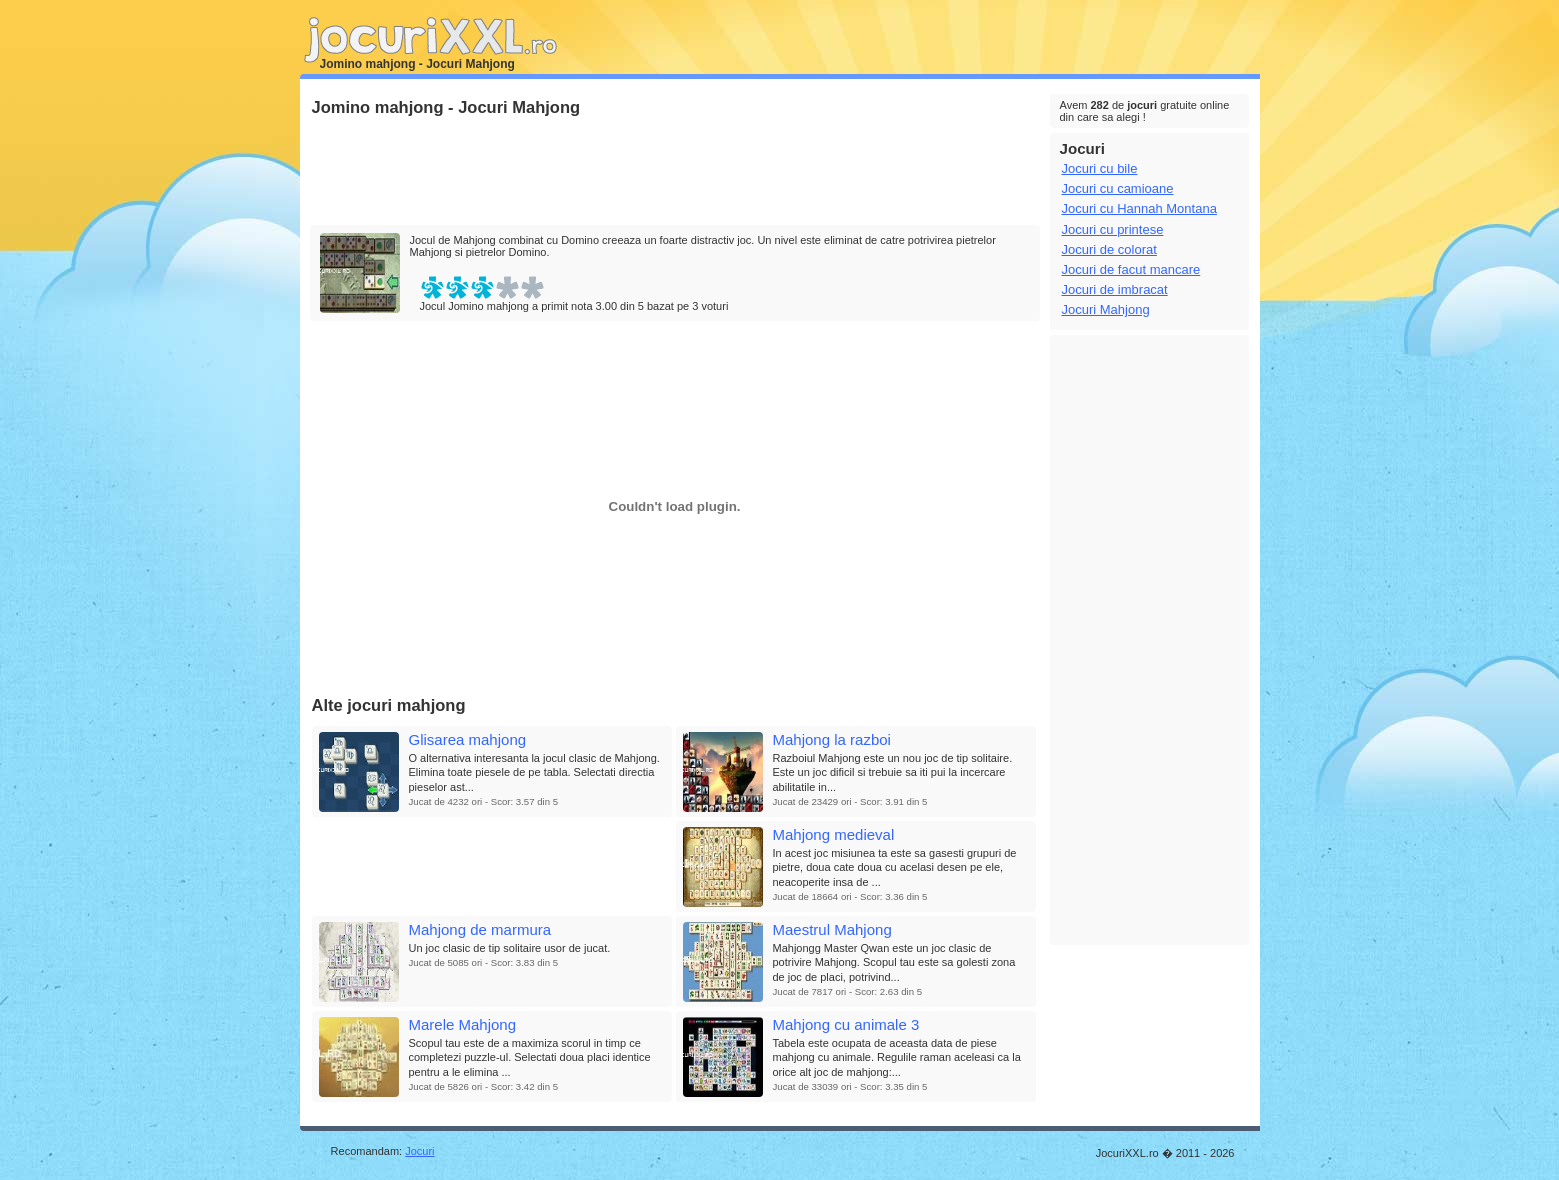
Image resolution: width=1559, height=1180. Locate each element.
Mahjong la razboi (832, 739)
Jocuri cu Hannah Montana (1139, 208)
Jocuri (419, 1151)
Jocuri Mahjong (1106, 309)
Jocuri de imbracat (1115, 289)
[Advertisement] (674, 172)
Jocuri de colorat (1109, 249)
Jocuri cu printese (1113, 229)
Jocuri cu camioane (1118, 188)
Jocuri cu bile (1100, 168)
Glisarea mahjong (468, 739)
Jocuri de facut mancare (1131, 269)
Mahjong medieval (834, 834)
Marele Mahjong (463, 1024)
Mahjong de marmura (480, 929)
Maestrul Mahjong (832, 929)
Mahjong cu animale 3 (846, 1024)
